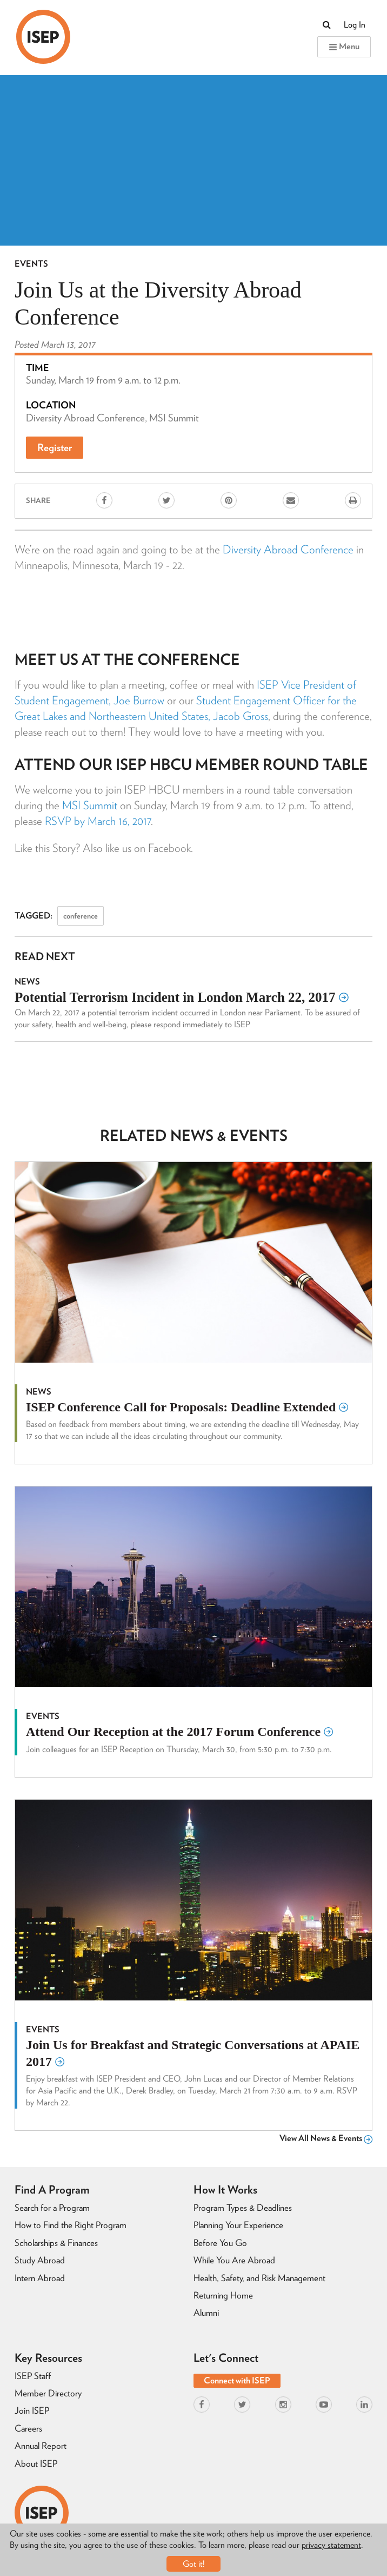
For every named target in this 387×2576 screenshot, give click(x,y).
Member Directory (48, 2393)
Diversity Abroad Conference (288, 549)
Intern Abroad (40, 2278)
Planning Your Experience (238, 2225)
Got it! (194, 2564)
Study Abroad (40, 2260)
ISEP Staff (33, 2375)
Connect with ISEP (237, 2380)
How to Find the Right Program (70, 2225)
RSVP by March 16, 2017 (98, 821)
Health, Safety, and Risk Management (259, 2278)
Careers (28, 2428)
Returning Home (223, 2295)
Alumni (206, 2312)
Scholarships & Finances (56, 2242)
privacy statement (331, 2545)
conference (80, 915)
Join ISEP (32, 2410)
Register (54, 447)
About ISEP (36, 2463)
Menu (344, 46)
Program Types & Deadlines (243, 2207)
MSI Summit (89, 805)
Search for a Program (52, 2207)
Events (31, 264)
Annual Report (40, 2445)
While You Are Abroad (234, 2260)
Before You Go (220, 2242)
